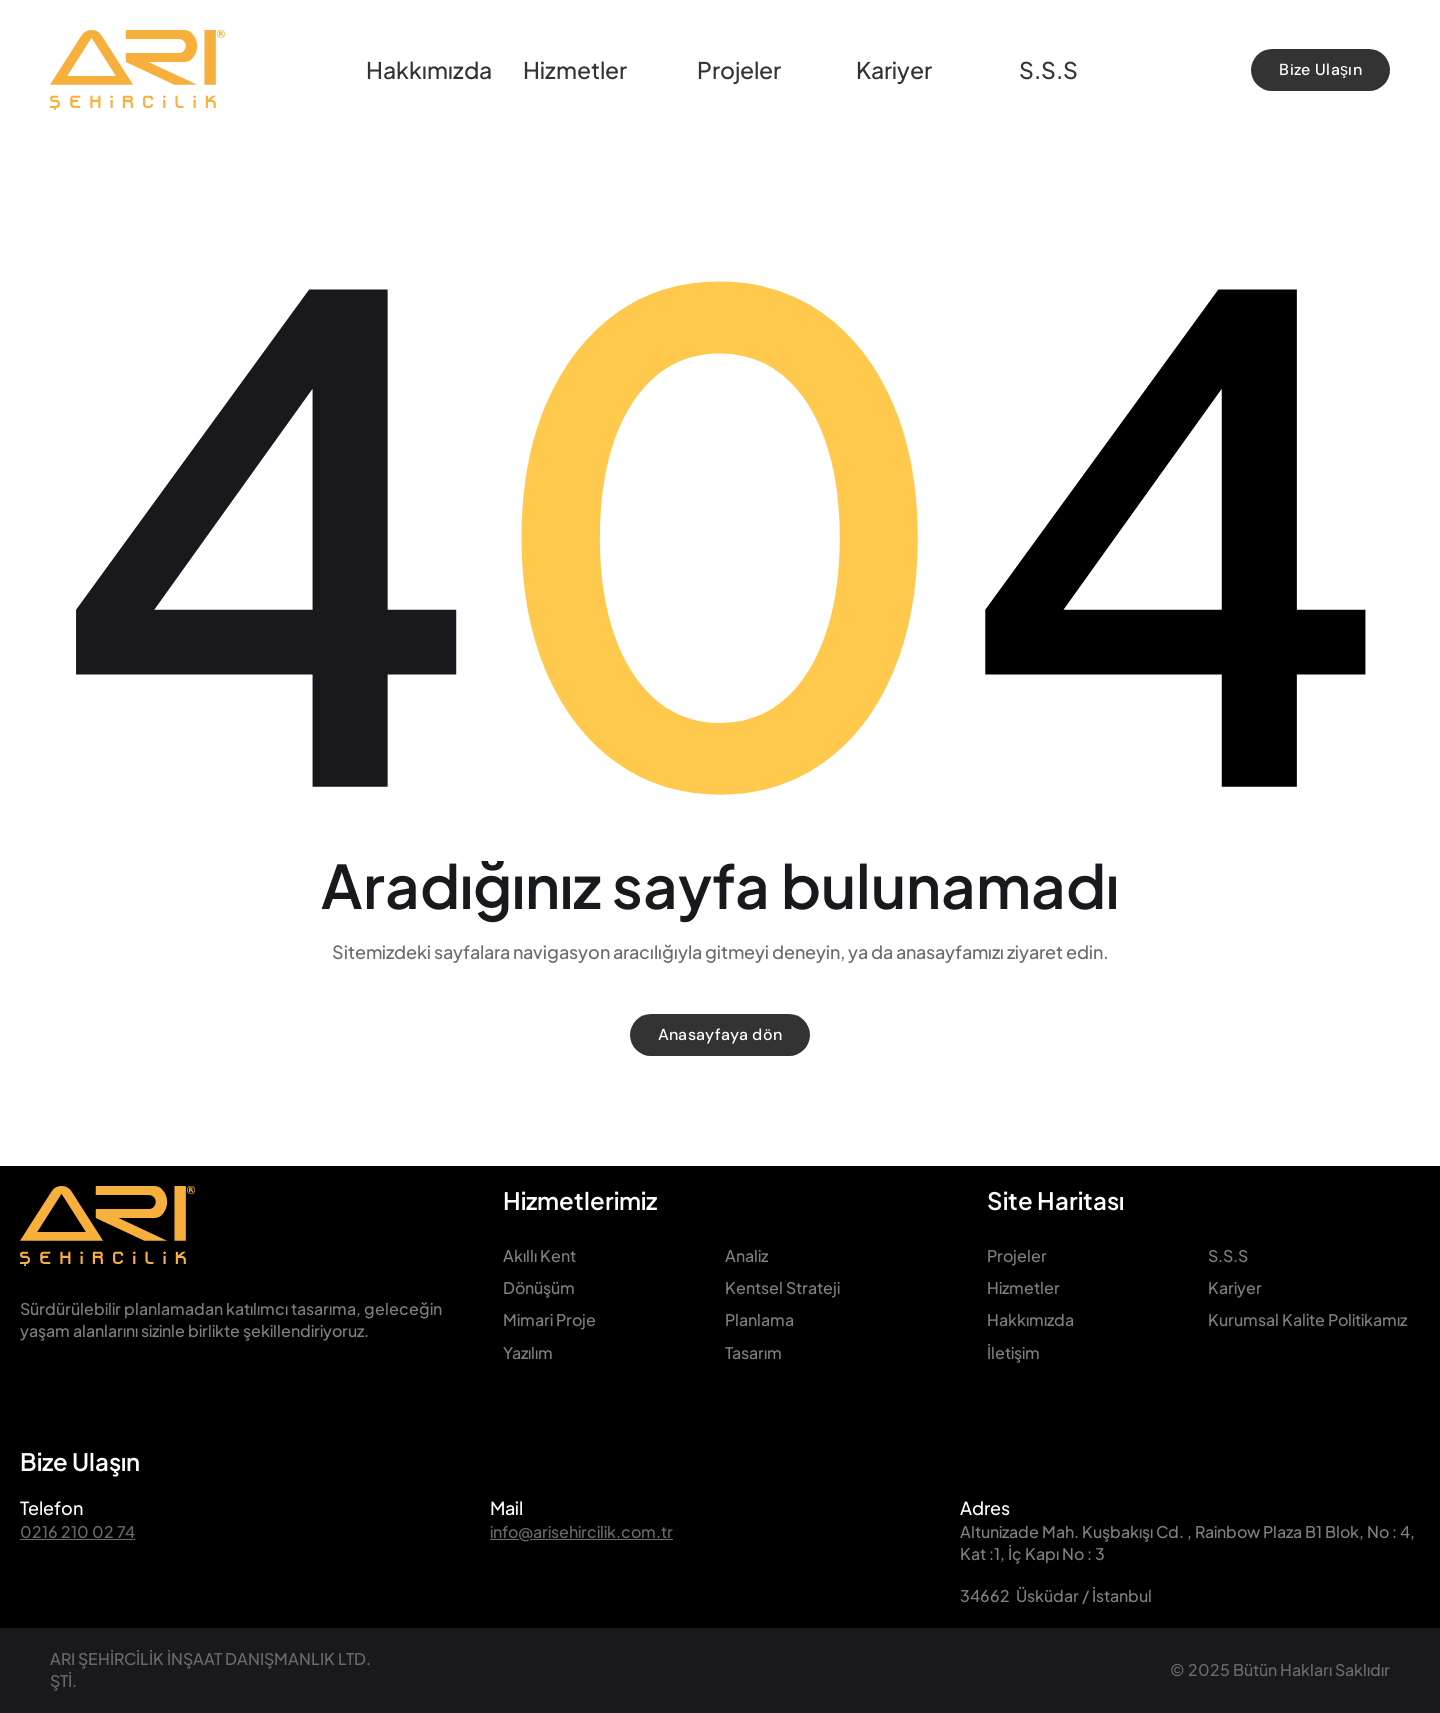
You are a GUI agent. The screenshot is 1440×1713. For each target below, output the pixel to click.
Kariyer (1235, 1287)
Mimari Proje (549, 1319)
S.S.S (1228, 1255)
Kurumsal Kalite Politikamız (1307, 1319)
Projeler (1017, 1255)
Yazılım (528, 1352)
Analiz (746, 1255)
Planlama (759, 1319)
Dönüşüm (539, 1287)
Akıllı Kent (539, 1255)
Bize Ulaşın (80, 1461)
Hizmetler (1023, 1287)
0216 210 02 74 (77, 1531)
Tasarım (753, 1352)
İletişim (1013, 1352)
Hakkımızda (1030, 1319)
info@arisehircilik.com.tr (581, 1531)
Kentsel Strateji (782, 1287)
